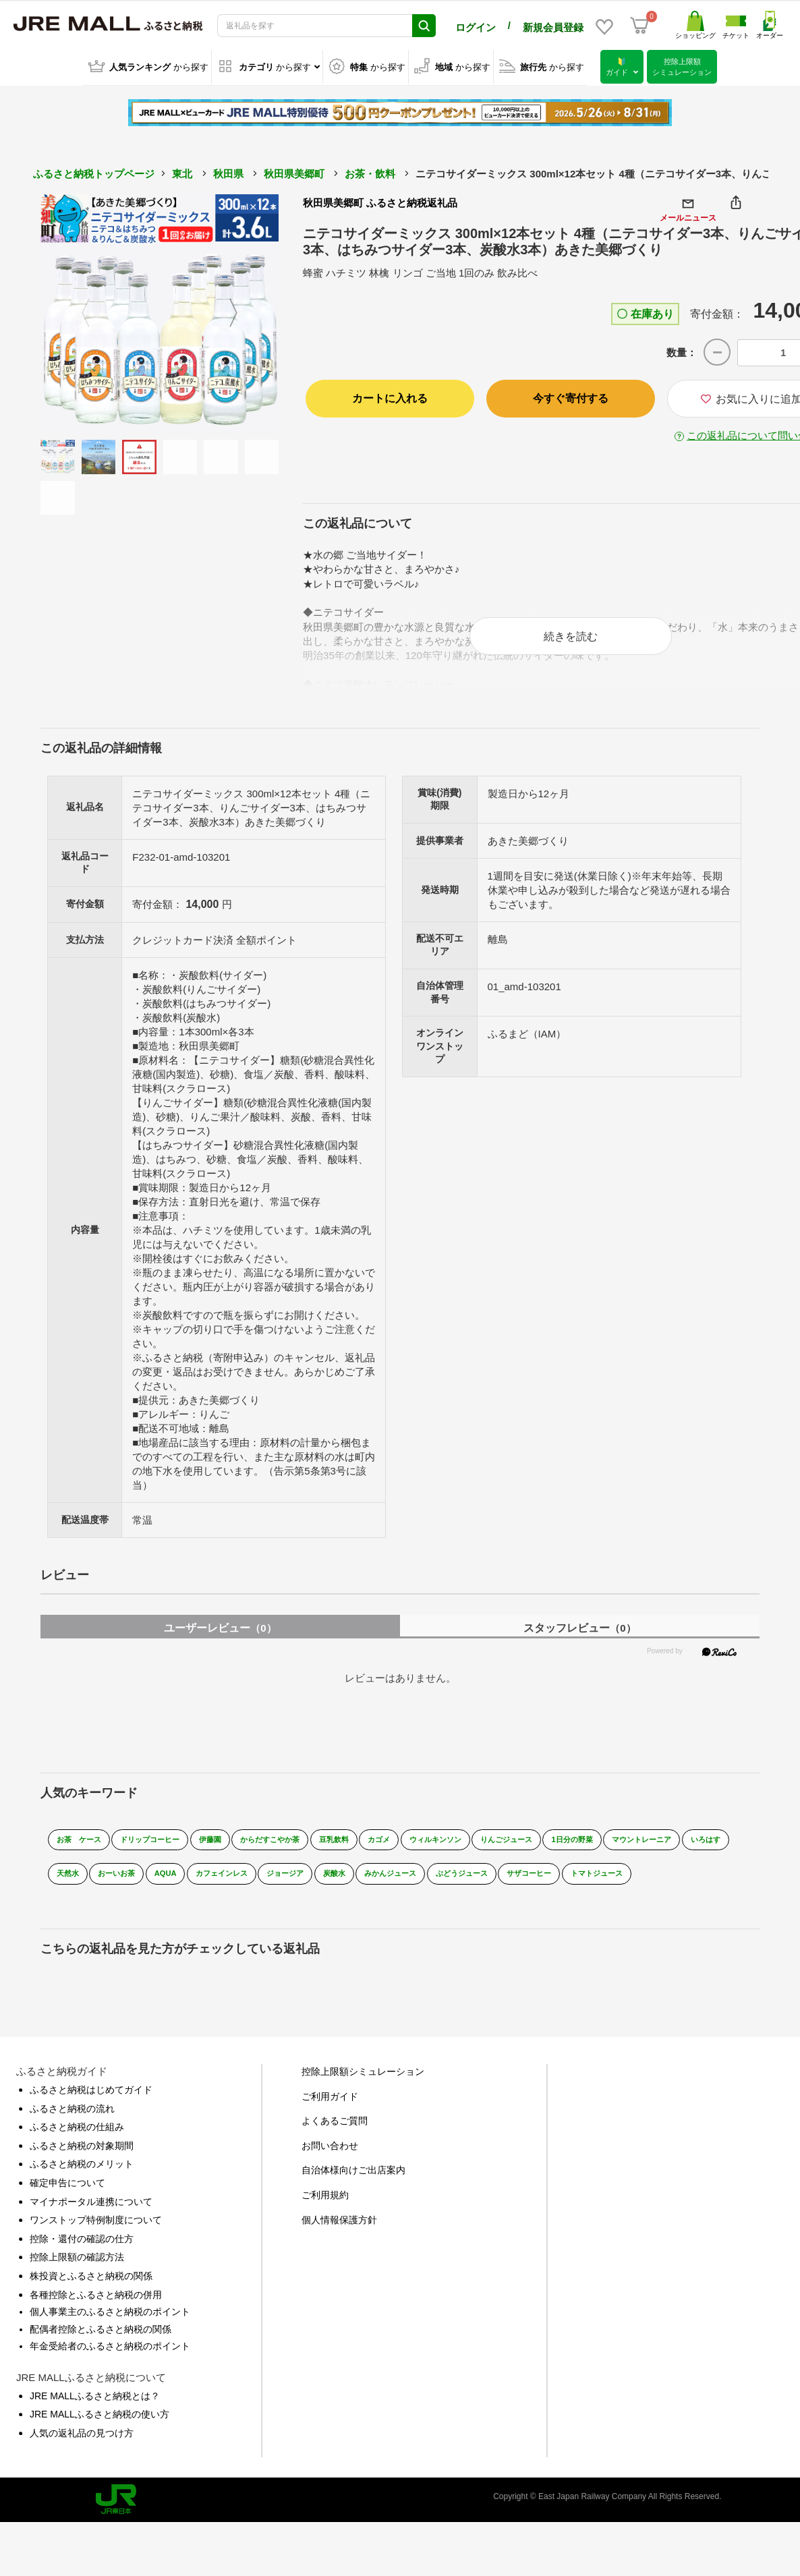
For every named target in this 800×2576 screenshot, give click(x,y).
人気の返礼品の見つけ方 (82, 2453)
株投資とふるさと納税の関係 (91, 2296)
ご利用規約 (325, 2215)
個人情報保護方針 (339, 2240)
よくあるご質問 (335, 2141)
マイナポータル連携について (91, 2221)
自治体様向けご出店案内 (353, 2190)
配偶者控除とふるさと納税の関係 (100, 2349)
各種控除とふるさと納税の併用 (96, 2315)
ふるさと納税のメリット (82, 2184)
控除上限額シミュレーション (363, 2091)
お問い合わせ (330, 2165)
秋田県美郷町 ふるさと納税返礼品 (380, 200)
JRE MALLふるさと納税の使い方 (99, 2435)
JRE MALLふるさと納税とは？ (95, 2416)
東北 (182, 171)
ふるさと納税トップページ (93, 171)
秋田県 (228, 171)
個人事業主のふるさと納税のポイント (110, 2331)
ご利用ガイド (330, 2116)
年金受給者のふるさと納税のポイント (110, 2366)
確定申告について (67, 2203)
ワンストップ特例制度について (96, 2240)
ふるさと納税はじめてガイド (91, 2110)
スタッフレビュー (579, 1638)
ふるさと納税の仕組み (77, 2147)
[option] (159, 311)
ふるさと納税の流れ (72, 2128)
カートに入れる (390, 396)
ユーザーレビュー (220, 1638)
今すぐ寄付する (570, 396)
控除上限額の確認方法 (77, 2277)
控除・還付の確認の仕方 (82, 2259)
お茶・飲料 (370, 171)
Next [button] (241, 311)
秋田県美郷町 (294, 171)
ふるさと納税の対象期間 (82, 2165)
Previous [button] (77, 311)
